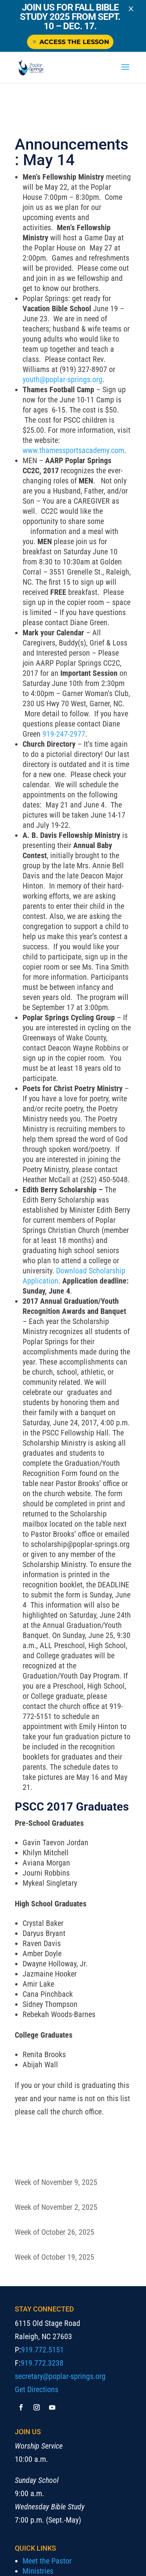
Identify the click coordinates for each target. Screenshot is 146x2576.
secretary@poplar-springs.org (60, 2376)
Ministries (38, 2571)
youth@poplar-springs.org (62, 379)
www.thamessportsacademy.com (73, 450)
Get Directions (36, 2389)
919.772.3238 (42, 2363)
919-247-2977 (63, 734)
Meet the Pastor (47, 2560)
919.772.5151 (42, 2349)
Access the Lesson (73, 42)
